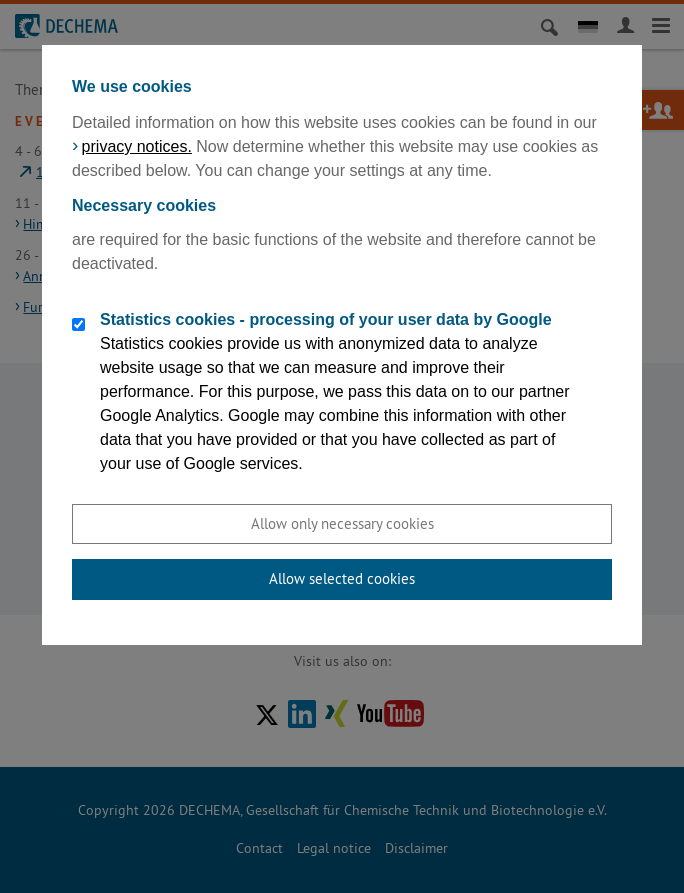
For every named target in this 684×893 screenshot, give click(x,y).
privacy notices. (137, 146)
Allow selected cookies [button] (342, 578)
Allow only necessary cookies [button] (342, 523)
